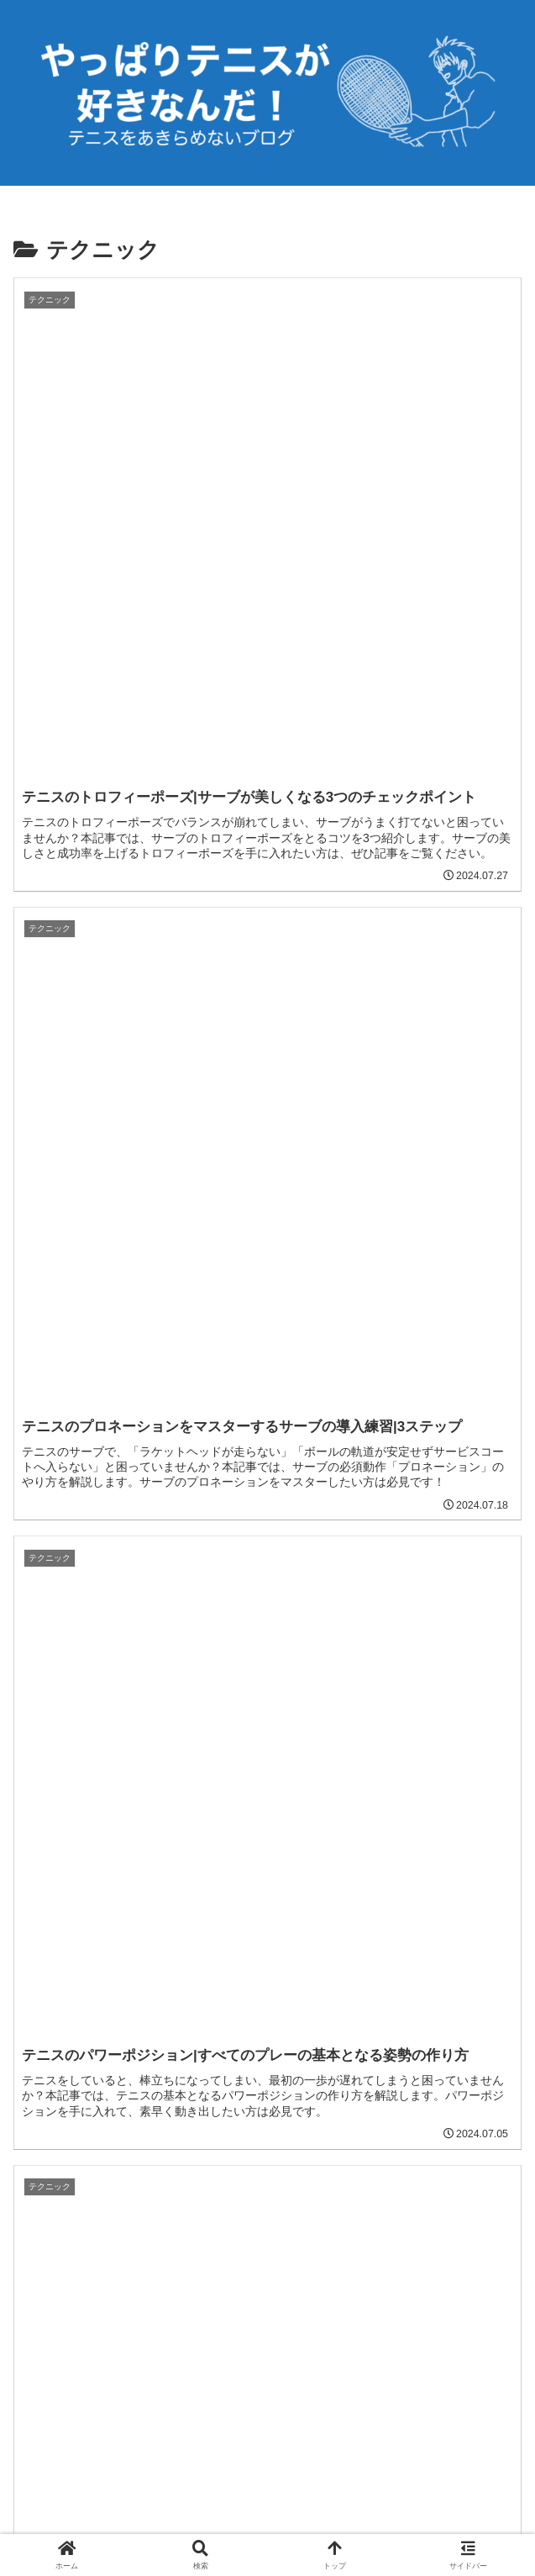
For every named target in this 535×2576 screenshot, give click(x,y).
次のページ (267, 1983)
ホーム (94, 2522)
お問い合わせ (441, 2522)
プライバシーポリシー (268, 2522)
